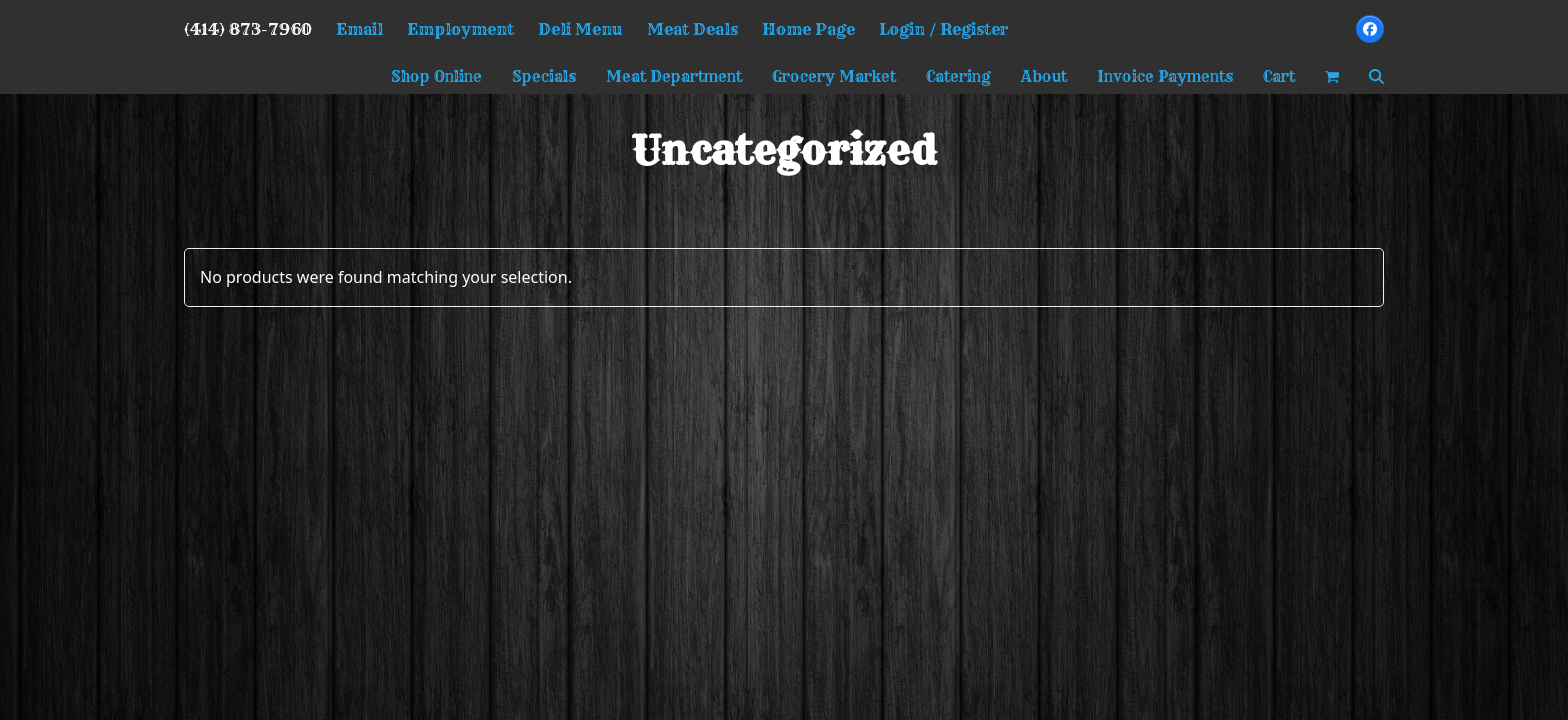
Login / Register (944, 29)
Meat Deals (692, 29)
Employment (460, 29)
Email (359, 29)
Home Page (808, 29)
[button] (1332, 76)
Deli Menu (580, 29)
